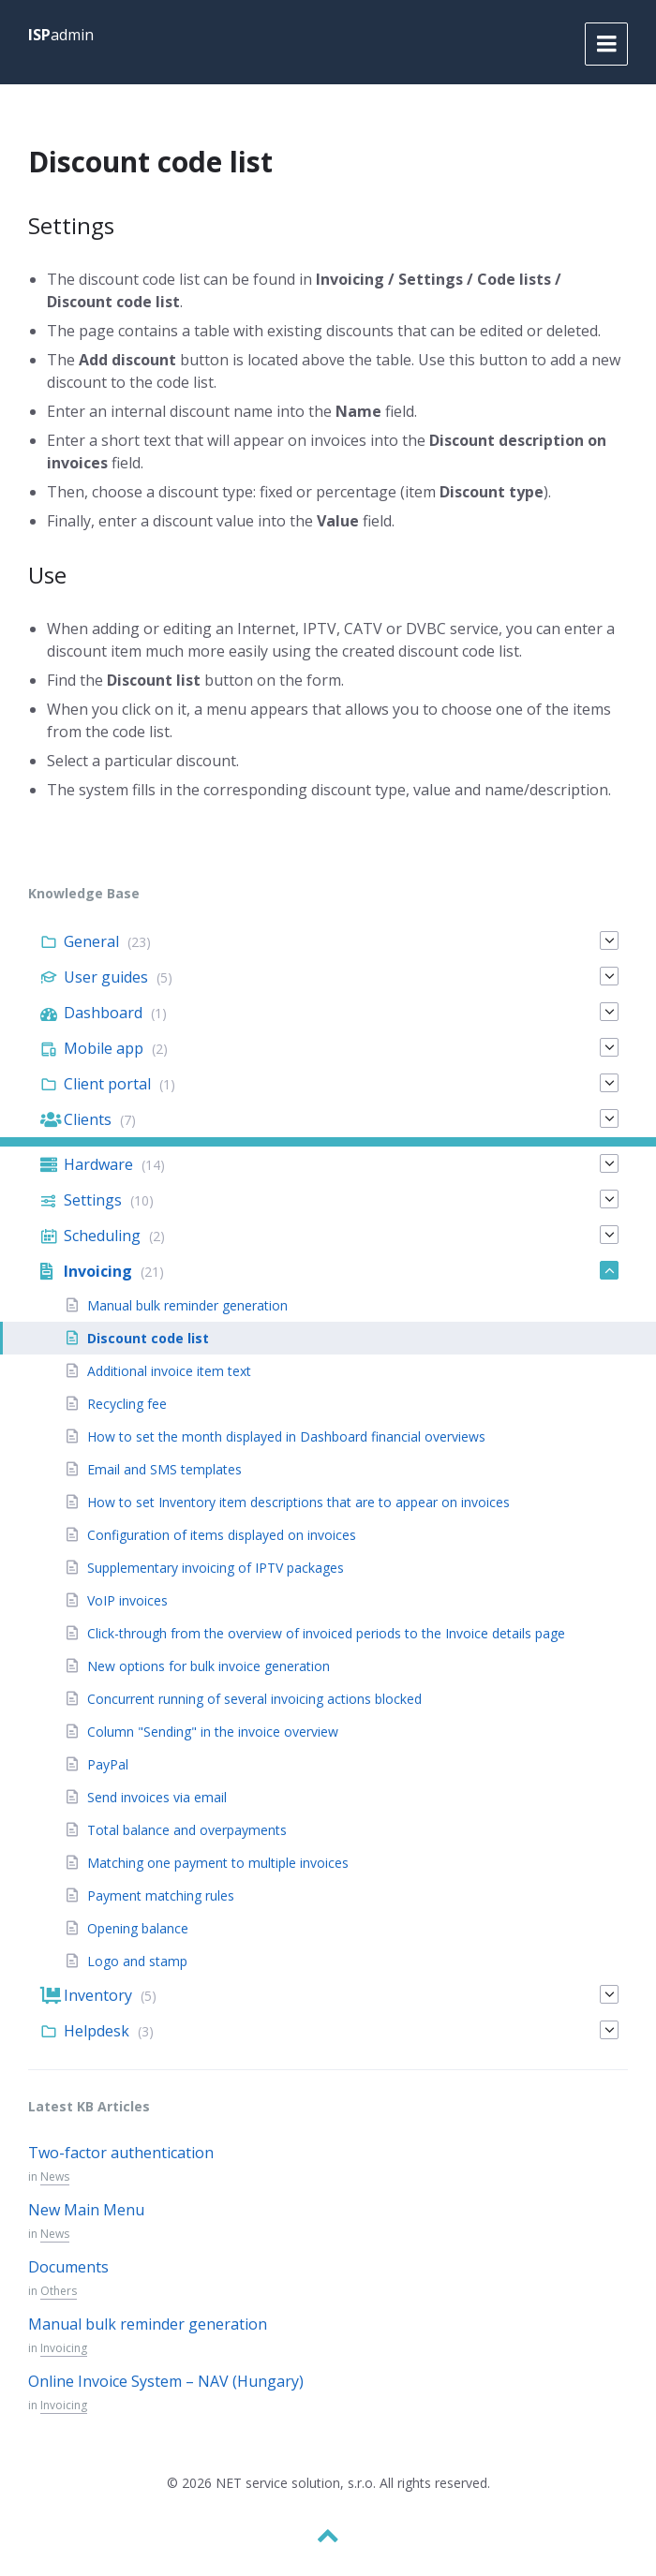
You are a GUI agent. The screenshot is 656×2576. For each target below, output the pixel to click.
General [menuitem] (91, 941)
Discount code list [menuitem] (148, 1338)
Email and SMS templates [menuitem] (164, 1469)
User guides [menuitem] (106, 977)
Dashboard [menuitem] (103, 1012)
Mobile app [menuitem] (103, 1048)
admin (61, 34)
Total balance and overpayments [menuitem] (187, 1830)
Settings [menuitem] (93, 1200)
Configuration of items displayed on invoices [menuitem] (221, 1535)
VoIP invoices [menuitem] (127, 1600)
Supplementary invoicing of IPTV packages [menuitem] (215, 1568)
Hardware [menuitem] (98, 1164)
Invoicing (63, 2348)
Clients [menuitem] (88, 1119)
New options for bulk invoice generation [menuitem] (208, 1666)
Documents (68, 2267)
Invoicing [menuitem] (98, 1271)
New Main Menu (86, 2209)
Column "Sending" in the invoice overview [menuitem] (212, 1731)
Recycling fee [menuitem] (127, 1404)
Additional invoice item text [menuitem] (169, 1371)
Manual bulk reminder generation (147, 2324)
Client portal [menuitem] (107, 1083)
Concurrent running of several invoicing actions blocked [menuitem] (254, 1699)
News (54, 2176)
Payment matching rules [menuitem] (160, 1895)
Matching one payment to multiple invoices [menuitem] (218, 1863)
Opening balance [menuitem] (137, 1928)
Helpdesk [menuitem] (96, 2031)
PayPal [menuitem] (107, 1764)
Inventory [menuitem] (98, 1995)
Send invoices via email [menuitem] (157, 1797)
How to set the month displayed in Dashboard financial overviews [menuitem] (286, 1436)
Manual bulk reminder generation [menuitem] (187, 1305)
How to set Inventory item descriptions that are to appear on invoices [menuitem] (298, 1502)
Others (58, 2291)
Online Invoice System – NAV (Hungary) (166, 2381)
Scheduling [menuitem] (102, 1235)
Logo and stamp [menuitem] (137, 1961)
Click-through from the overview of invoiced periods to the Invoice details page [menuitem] (326, 1633)
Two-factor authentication (121, 2152)
